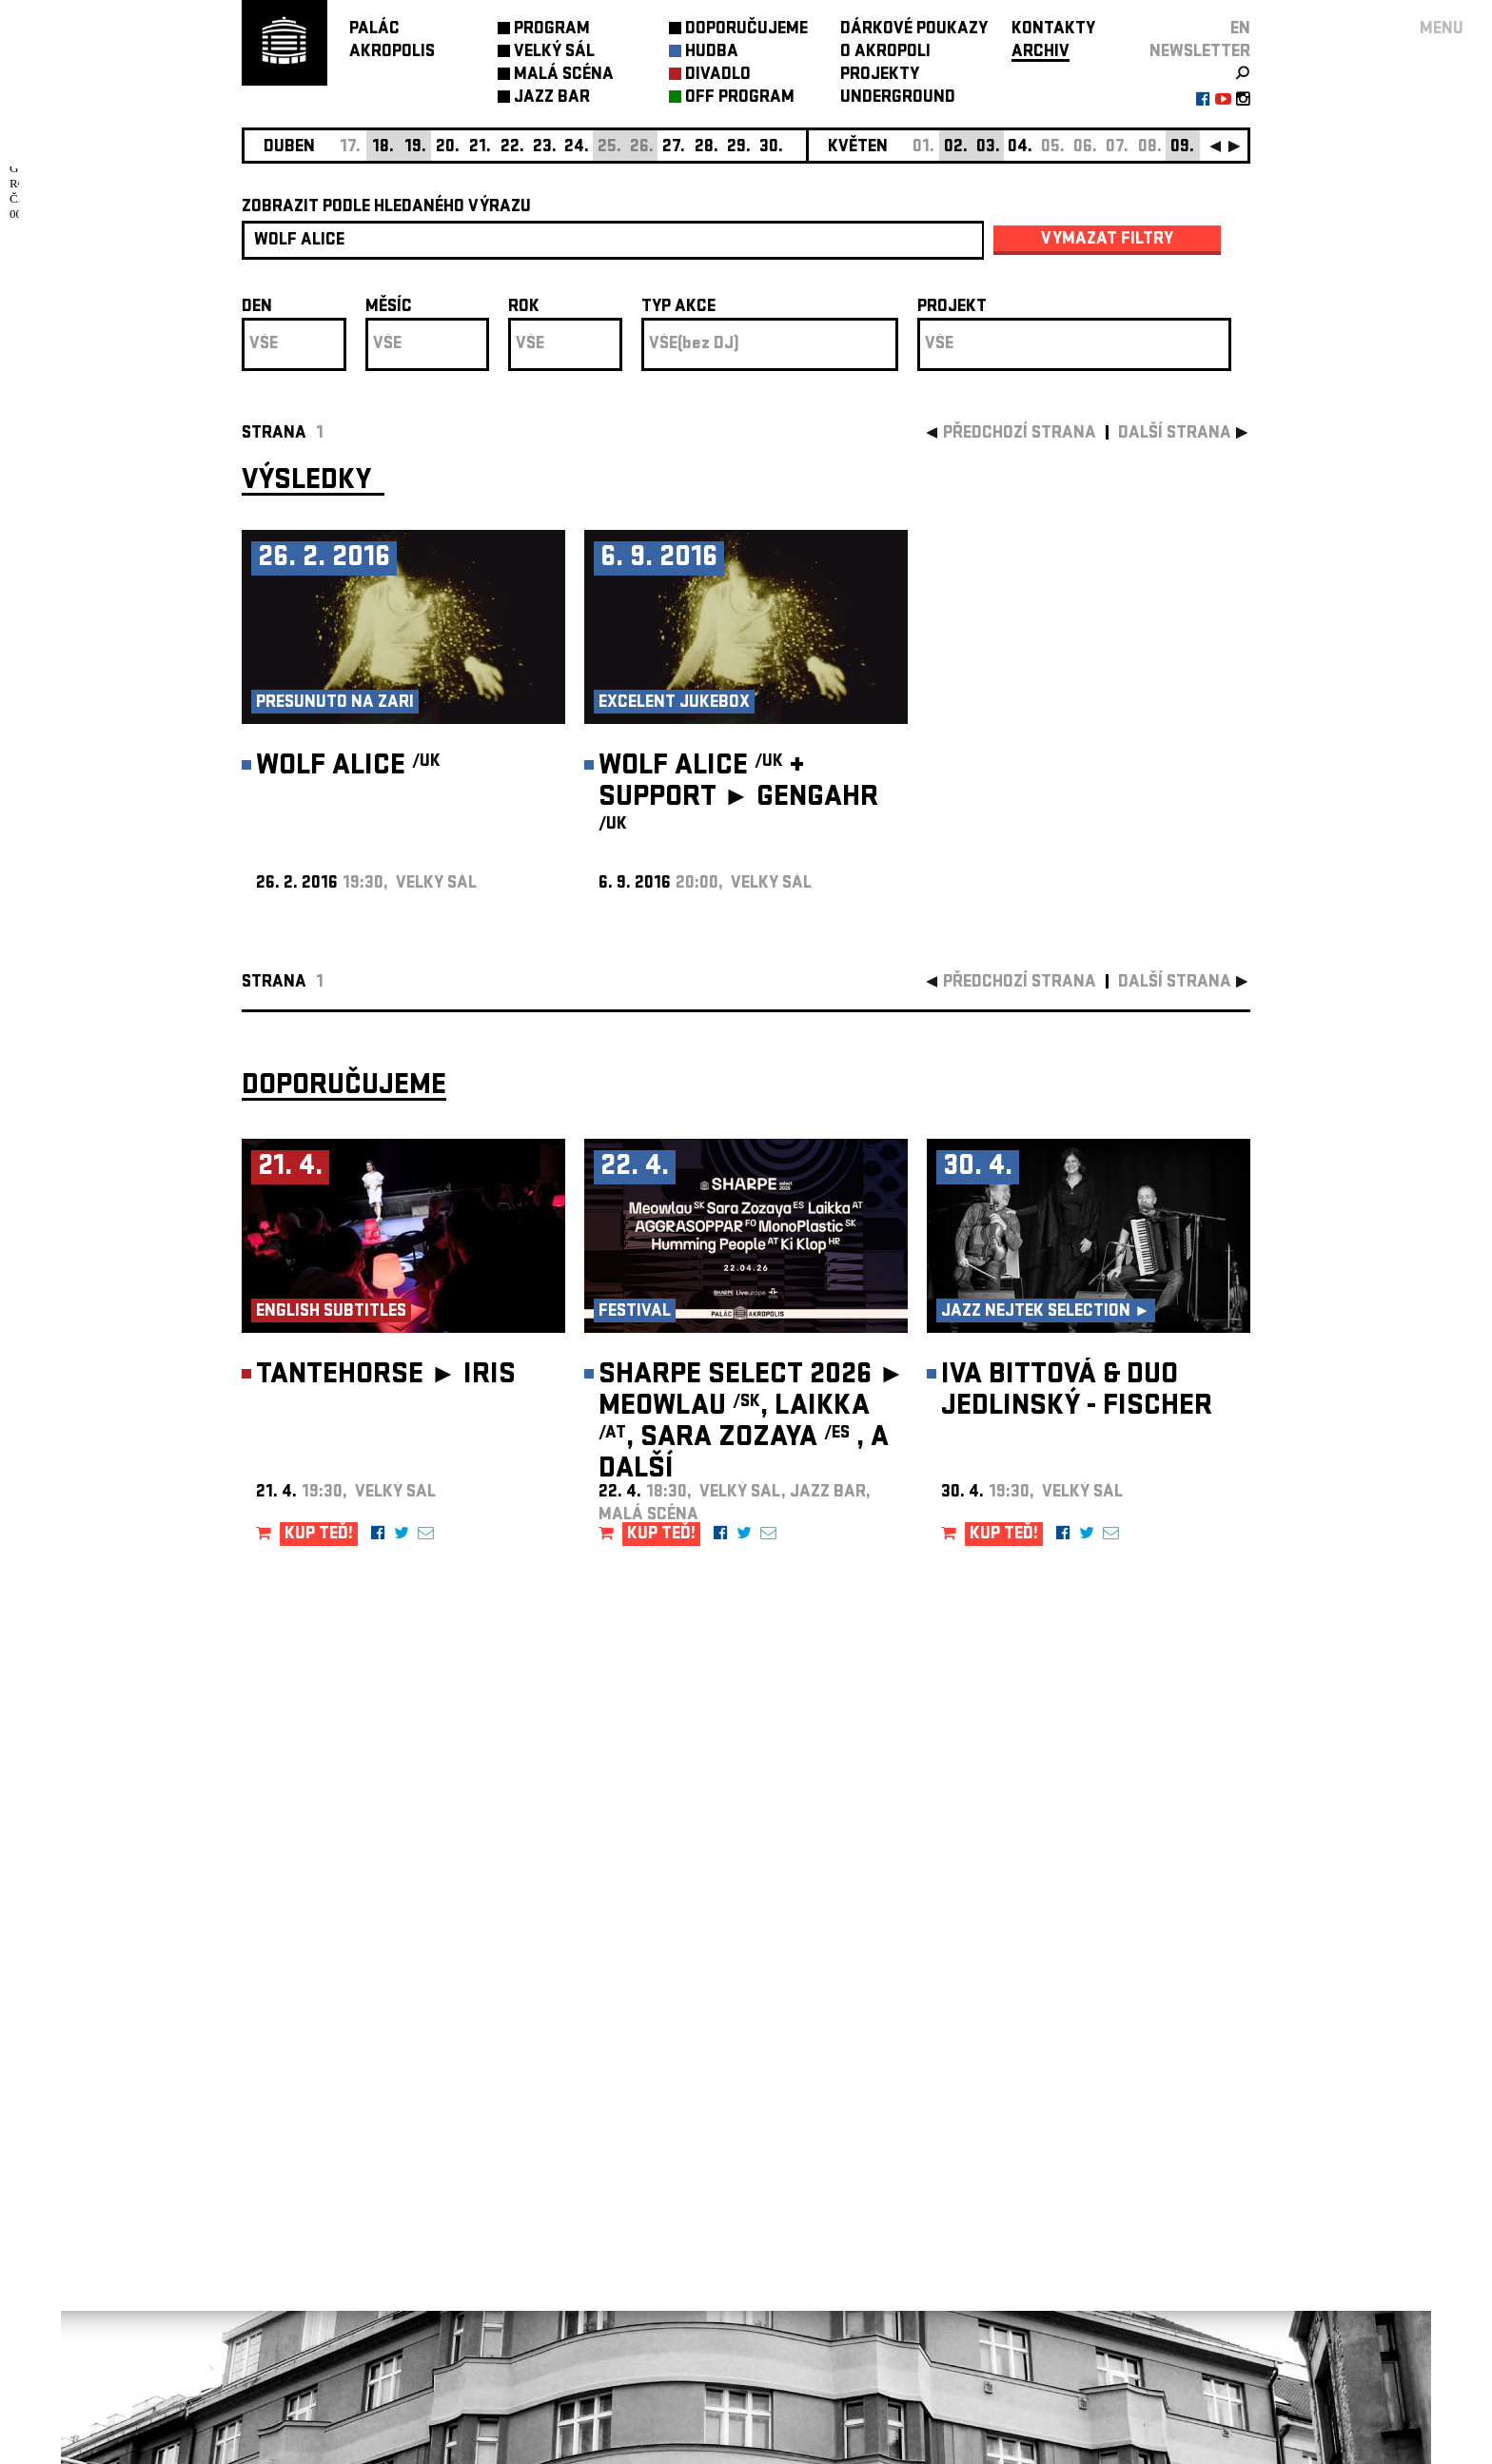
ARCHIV (1040, 53)
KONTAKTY (1053, 30)
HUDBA (711, 53)
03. (988, 148)
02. (956, 148)
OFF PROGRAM (740, 98)
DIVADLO (718, 76)
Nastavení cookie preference (317, 2206)
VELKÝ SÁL (554, 53)
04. (1020, 148)
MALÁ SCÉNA (564, 76)
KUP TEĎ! (319, 1535)
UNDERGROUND (897, 98)
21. (480, 148)
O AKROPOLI (885, 53)
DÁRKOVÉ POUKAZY (914, 30)
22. (512, 148)
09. (1182, 148)
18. (383, 148)
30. (771, 148)
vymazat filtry (1107, 240)
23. (545, 148)
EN (1240, 30)
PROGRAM (552, 30)
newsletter (1199, 53)
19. (415, 148)
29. (739, 148)
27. (673, 148)
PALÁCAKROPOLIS (392, 41)
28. (706, 148)
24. (576, 148)
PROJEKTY (879, 76)
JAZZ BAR (552, 98)
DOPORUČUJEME (746, 30)
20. (448, 148)
